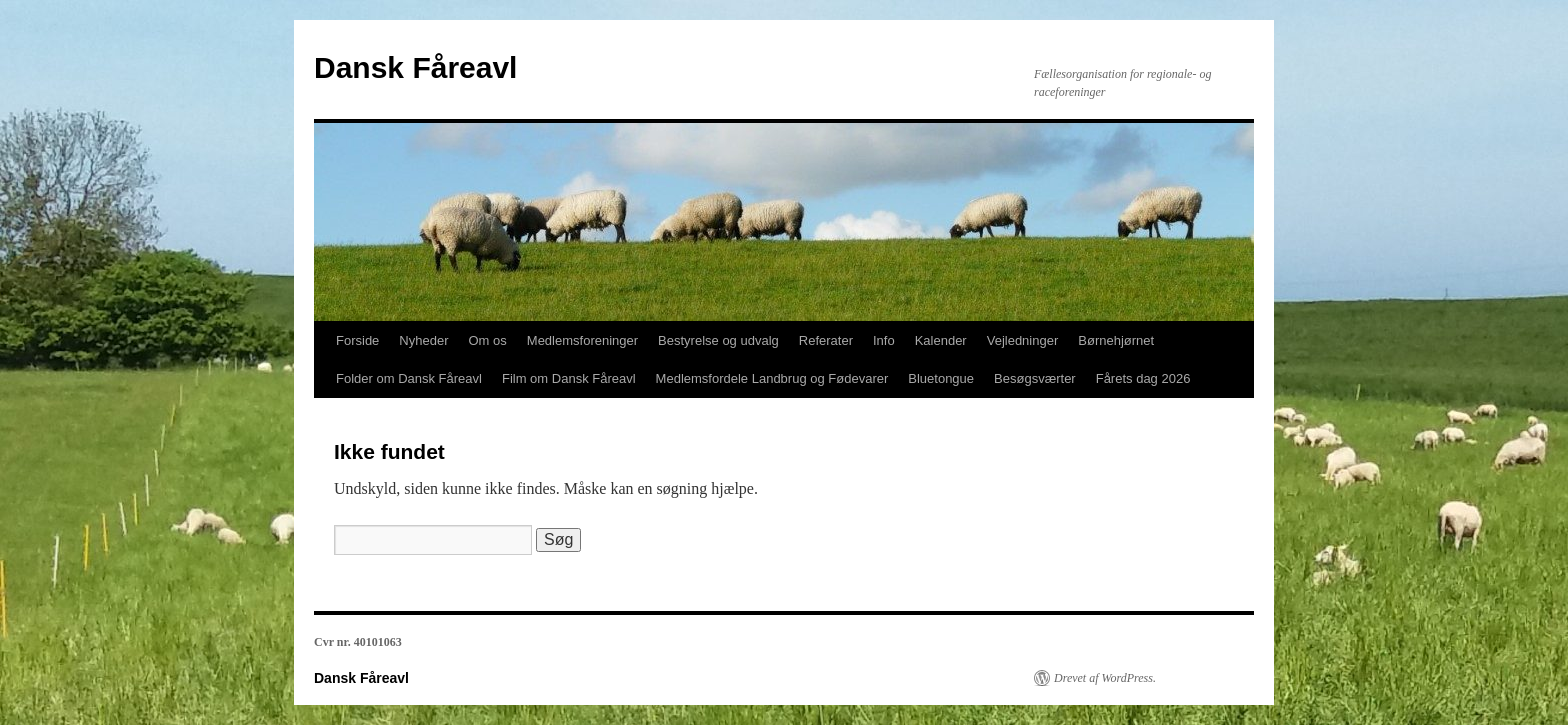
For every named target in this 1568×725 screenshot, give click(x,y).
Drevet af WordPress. (1105, 678)
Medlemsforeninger (582, 340)
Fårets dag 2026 (1143, 378)
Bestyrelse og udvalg (718, 340)
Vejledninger (1023, 340)
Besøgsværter (1035, 378)
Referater (826, 340)
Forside (357, 340)
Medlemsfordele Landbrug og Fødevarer (772, 378)
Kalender (941, 340)
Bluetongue (941, 378)
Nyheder (423, 340)
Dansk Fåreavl (415, 67)
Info (884, 340)
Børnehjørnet (1116, 340)
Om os (488, 340)
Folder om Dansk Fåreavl (409, 378)
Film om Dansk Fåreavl (569, 378)
